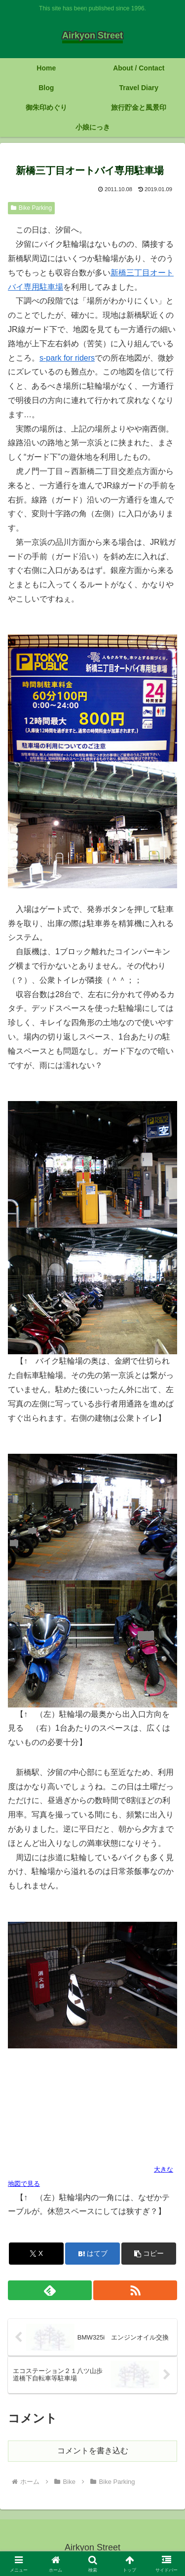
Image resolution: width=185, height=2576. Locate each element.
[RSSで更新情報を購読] (135, 2290)
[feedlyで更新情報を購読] (50, 2290)
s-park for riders (67, 358)
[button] (148, 2253)
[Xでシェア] (36, 2253)
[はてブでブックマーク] (92, 2253)
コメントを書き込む (92, 2450)
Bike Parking (31, 207)
